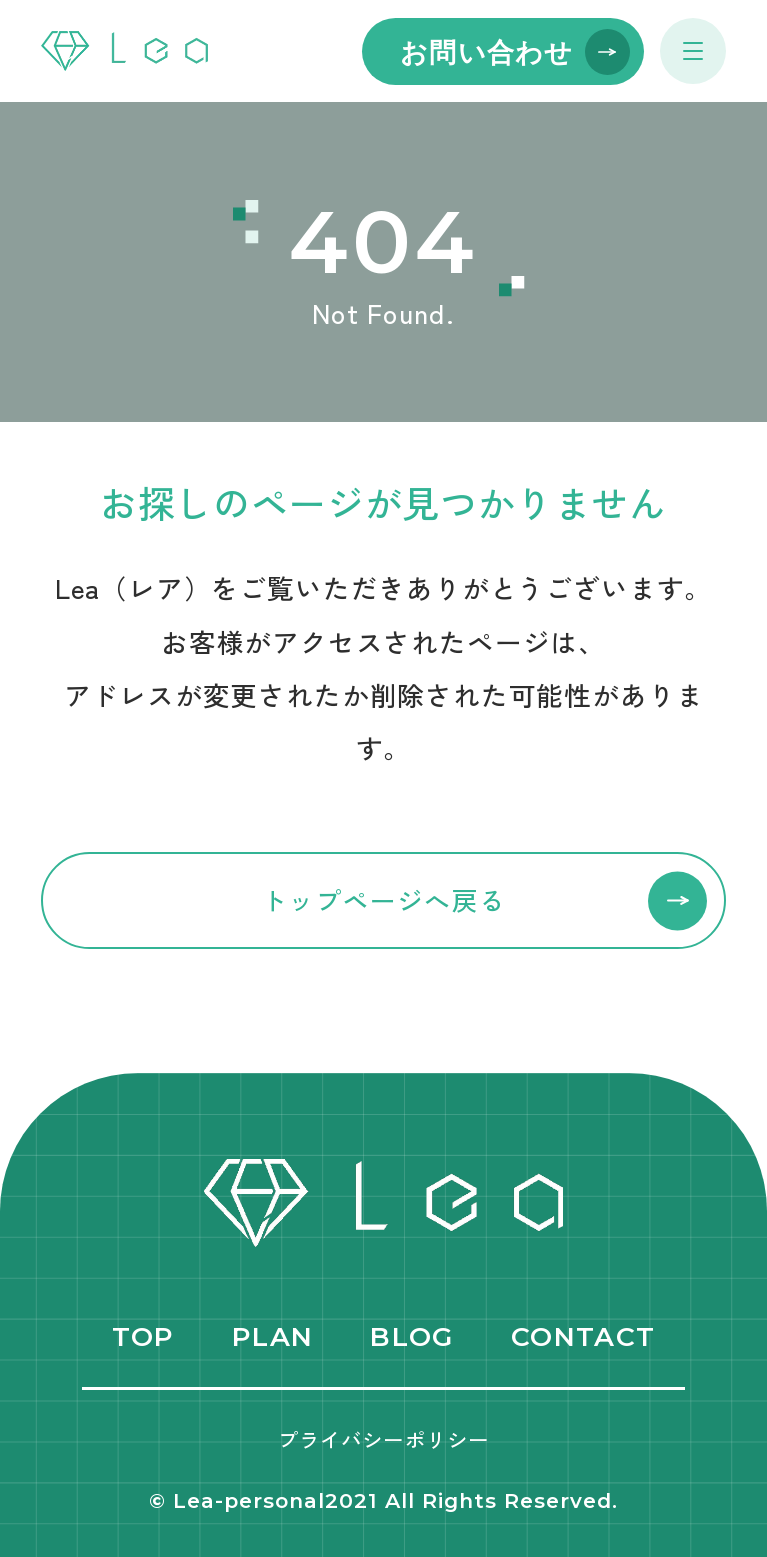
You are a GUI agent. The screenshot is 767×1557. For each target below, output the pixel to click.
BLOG (411, 1336)
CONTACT (583, 1336)
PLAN (272, 1336)
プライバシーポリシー (383, 1439)
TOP (143, 1336)
